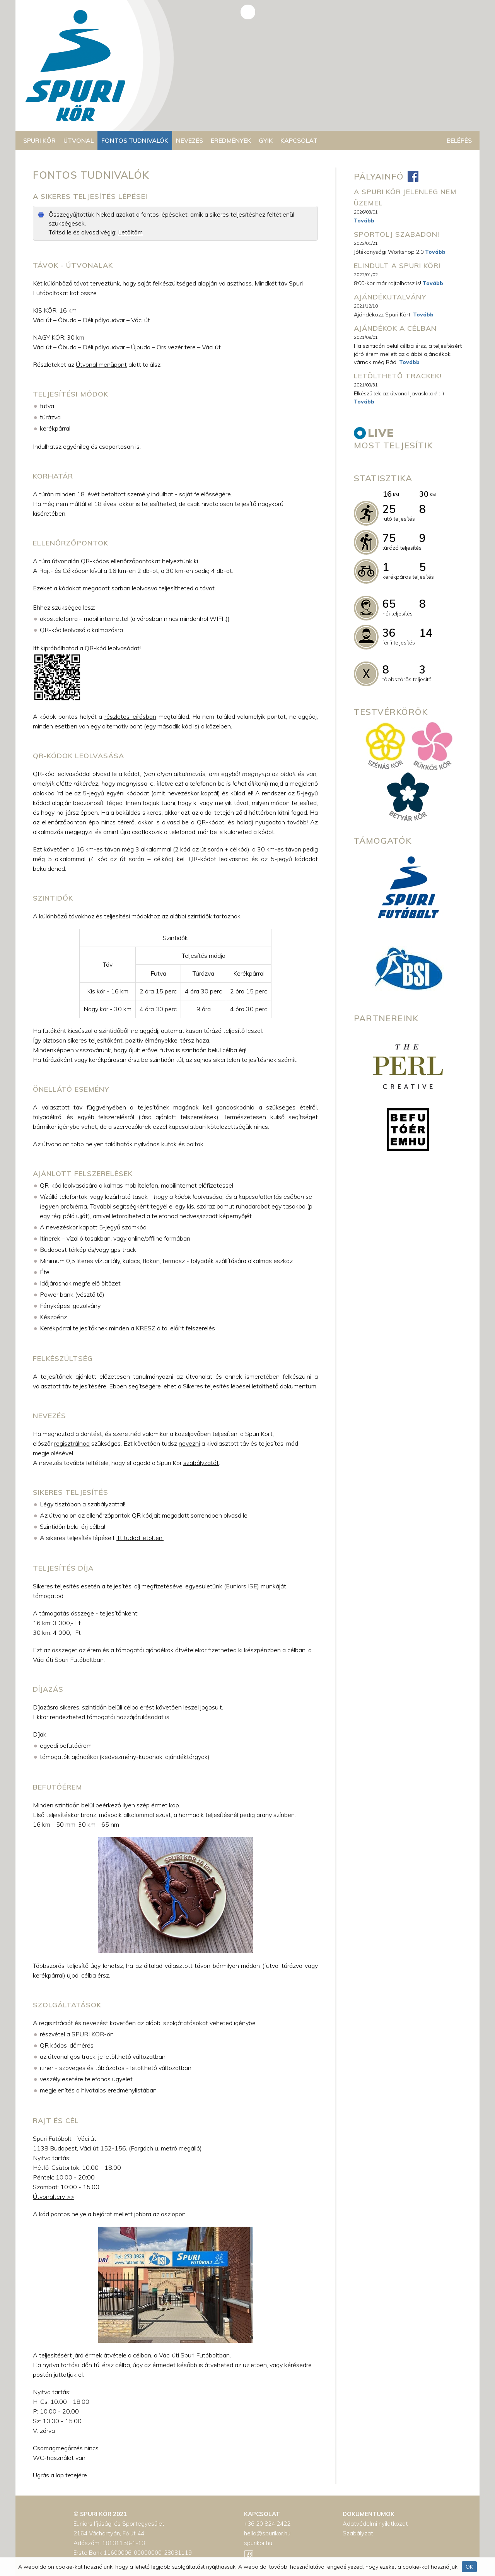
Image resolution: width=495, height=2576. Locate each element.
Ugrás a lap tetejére (60, 2475)
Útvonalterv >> (53, 2196)
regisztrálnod (72, 1443)
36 (389, 632)
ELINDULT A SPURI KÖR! (397, 265)
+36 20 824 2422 (267, 2523)
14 (425, 632)
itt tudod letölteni (140, 1538)
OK (469, 2566)
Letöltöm (130, 232)
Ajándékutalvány (390, 296)
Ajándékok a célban (395, 328)
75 (389, 538)
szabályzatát (201, 1463)
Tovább (364, 220)
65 (389, 603)
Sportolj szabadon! (396, 234)
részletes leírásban (130, 716)
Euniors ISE (241, 1586)
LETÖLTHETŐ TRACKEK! (398, 375)
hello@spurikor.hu (267, 2533)
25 (389, 509)
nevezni (189, 1443)
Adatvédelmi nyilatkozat (375, 2523)
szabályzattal (105, 1504)
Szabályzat (358, 2533)
